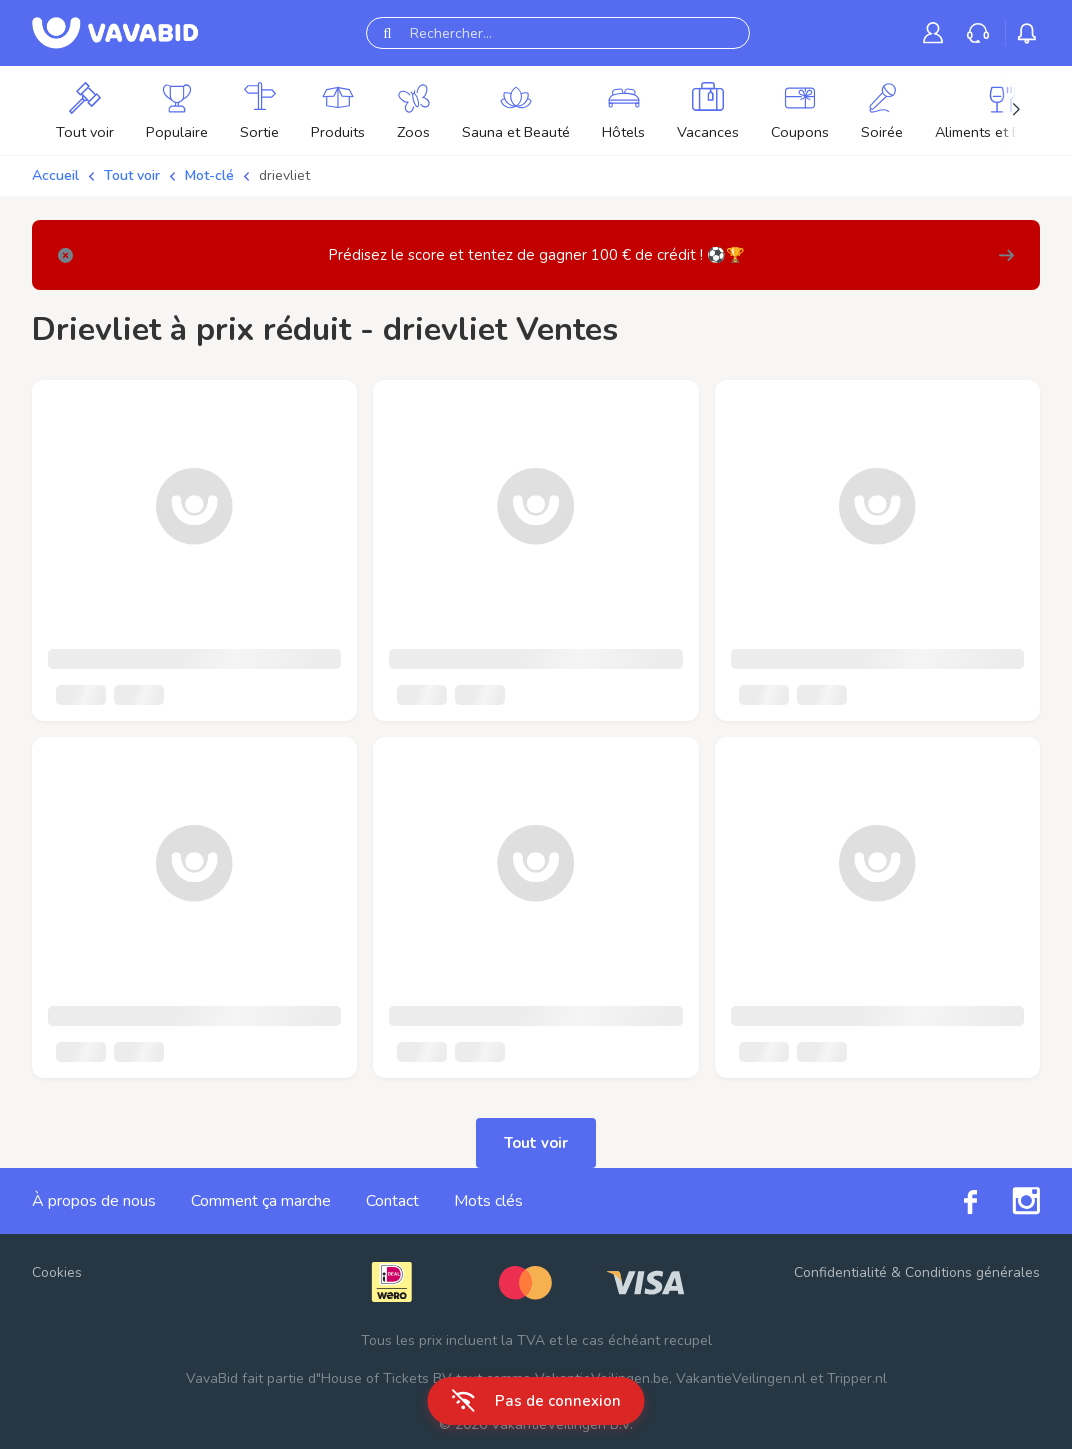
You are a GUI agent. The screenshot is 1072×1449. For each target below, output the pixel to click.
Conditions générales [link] (972, 1272)
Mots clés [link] (488, 1201)
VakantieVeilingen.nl (741, 1378)
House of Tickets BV (386, 1378)
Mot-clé (209, 175)
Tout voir (132, 175)
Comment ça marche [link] (261, 1201)
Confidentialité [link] (840, 1272)
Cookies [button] (57, 1272)
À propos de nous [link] (94, 1201)
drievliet (284, 175)
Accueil (55, 175)
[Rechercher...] (558, 33)
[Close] (65, 255)
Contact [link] (392, 1201)
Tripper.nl (857, 1378)
